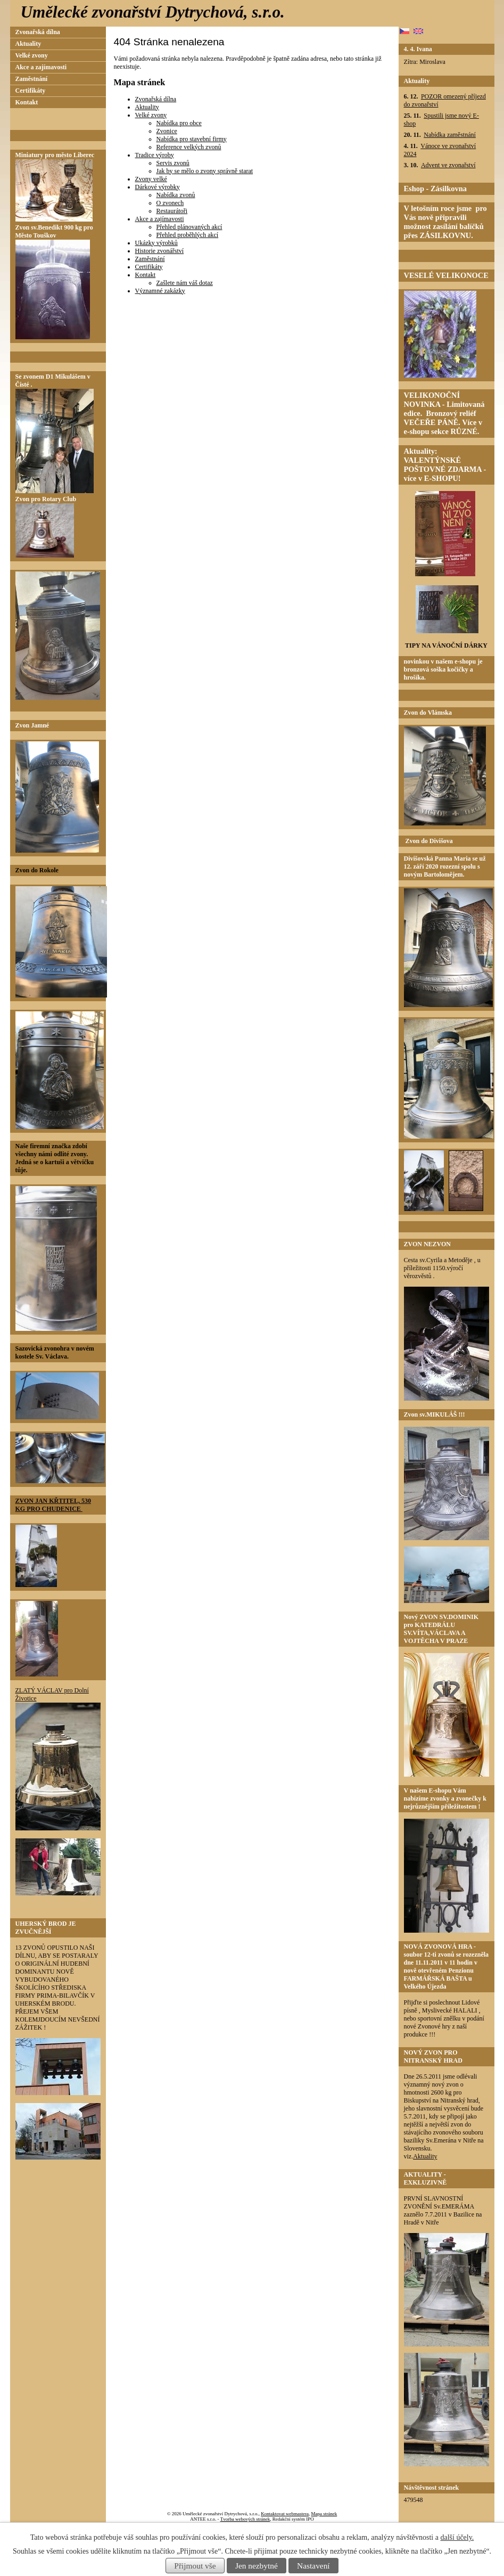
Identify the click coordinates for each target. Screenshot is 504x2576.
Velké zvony (151, 115)
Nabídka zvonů (175, 195)
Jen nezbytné (256, 2565)
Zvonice (166, 131)
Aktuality (147, 107)
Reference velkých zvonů (188, 147)
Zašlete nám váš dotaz (184, 283)
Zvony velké (151, 179)
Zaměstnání (150, 259)
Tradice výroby (154, 155)
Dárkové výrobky (157, 187)
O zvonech (170, 203)
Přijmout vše (195, 2565)
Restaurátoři (172, 211)
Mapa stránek (324, 2513)
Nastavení (313, 2565)
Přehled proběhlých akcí (187, 235)
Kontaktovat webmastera (285, 2513)
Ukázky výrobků (156, 243)
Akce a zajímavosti (159, 219)
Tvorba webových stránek (245, 2519)
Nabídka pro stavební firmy (191, 139)
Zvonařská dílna (156, 99)
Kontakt (145, 275)
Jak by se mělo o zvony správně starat (204, 171)
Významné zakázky (160, 291)
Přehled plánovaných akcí (189, 227)
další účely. (457, 2537)
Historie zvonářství (159, 251)
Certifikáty (149, 267)
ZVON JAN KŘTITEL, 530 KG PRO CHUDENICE (53, 1504)
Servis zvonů (172, 163)
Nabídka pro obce (179, 123)
